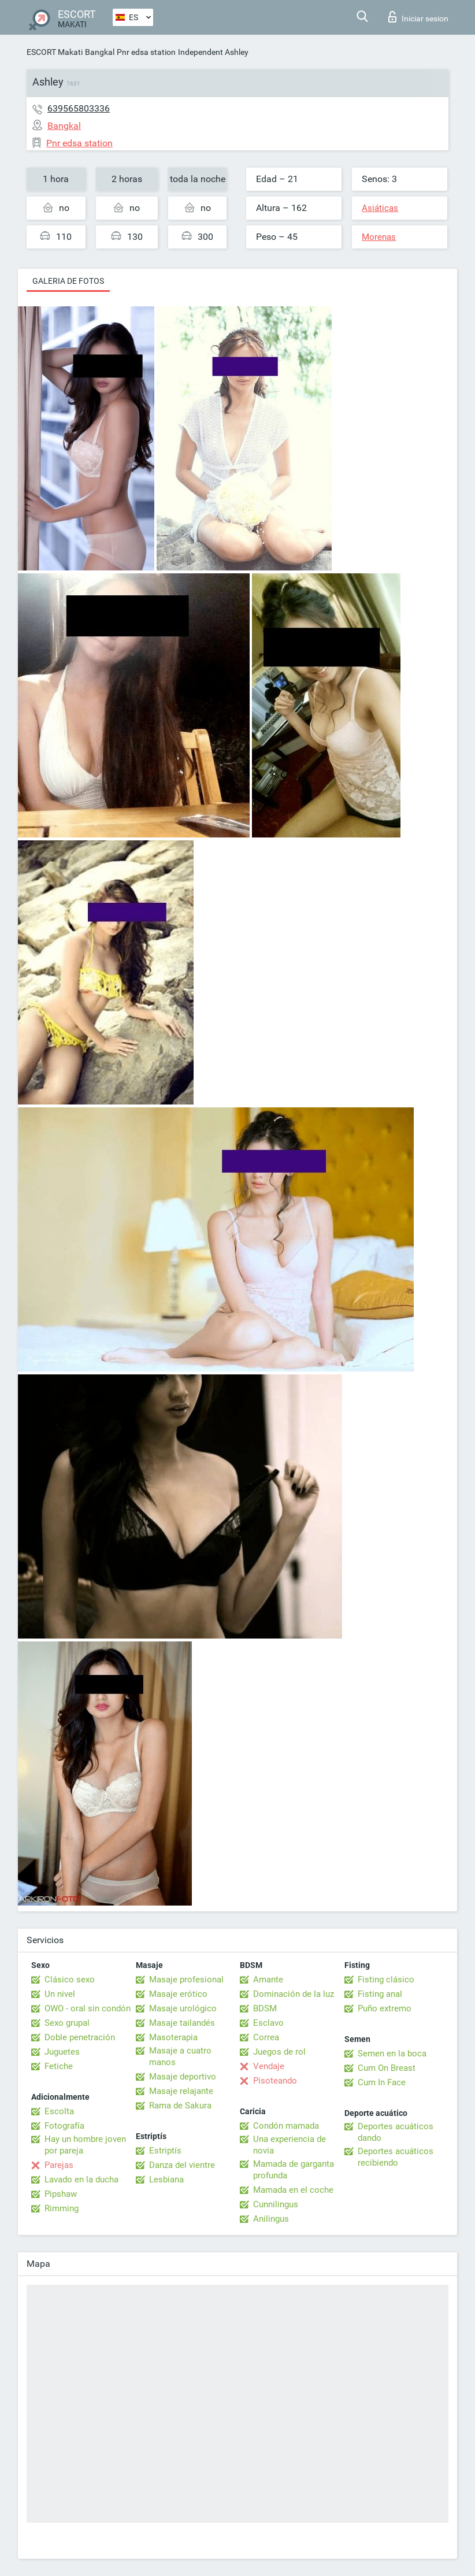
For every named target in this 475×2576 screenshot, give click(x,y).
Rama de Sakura (180, 2105)
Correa (266, 2037)
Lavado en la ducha (81, 2179)
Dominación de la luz (293, 1994)
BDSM (265, 2008)
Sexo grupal (67, 2023)
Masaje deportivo (182, 2076)
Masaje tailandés (182, 2023)
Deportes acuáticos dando (395, 2132)
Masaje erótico (178, 1994)
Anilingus (271, 2219)
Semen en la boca (392, 2053)
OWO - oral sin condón (87, 2008)
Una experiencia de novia (289, 2145)
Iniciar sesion (418, 16)
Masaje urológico (183, 2008)
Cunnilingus (275, 2204)
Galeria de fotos (68, 281)
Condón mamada (286, 2126)
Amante (268, 1979)
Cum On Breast (386, 2068)
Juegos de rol (279, 2052)
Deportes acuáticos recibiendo (395, 2157)
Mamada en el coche (293, 2190)
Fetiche (58, 2066)
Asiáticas (380, 208)
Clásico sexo (69, 1979)
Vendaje (268, 2066)
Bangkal (99, 52)
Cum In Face (382, 2082)
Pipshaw (60, 2194)
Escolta (59, 2111)
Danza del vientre (182, 2165)
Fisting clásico (386, 1979)
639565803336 (78, 108)
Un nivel (59, 1994)
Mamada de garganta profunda (293, 2170)
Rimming (61, 2208)
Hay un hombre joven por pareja (85, 2145)
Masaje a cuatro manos (180, 2056)
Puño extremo (384, 2008)
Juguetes (62, 2052)
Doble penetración (79, 2037)
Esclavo (268, 2023)
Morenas (379, 237)
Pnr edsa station (146, 52)
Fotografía (64, 2126)
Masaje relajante (181, 2091)
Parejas (58, 2165)
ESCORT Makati (55, 52)
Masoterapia (173, 2037)
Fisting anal (380, 1994)
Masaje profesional (186, 1979)
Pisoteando (275, 2080)
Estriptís (165, 2150)
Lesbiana (166, 2179)
